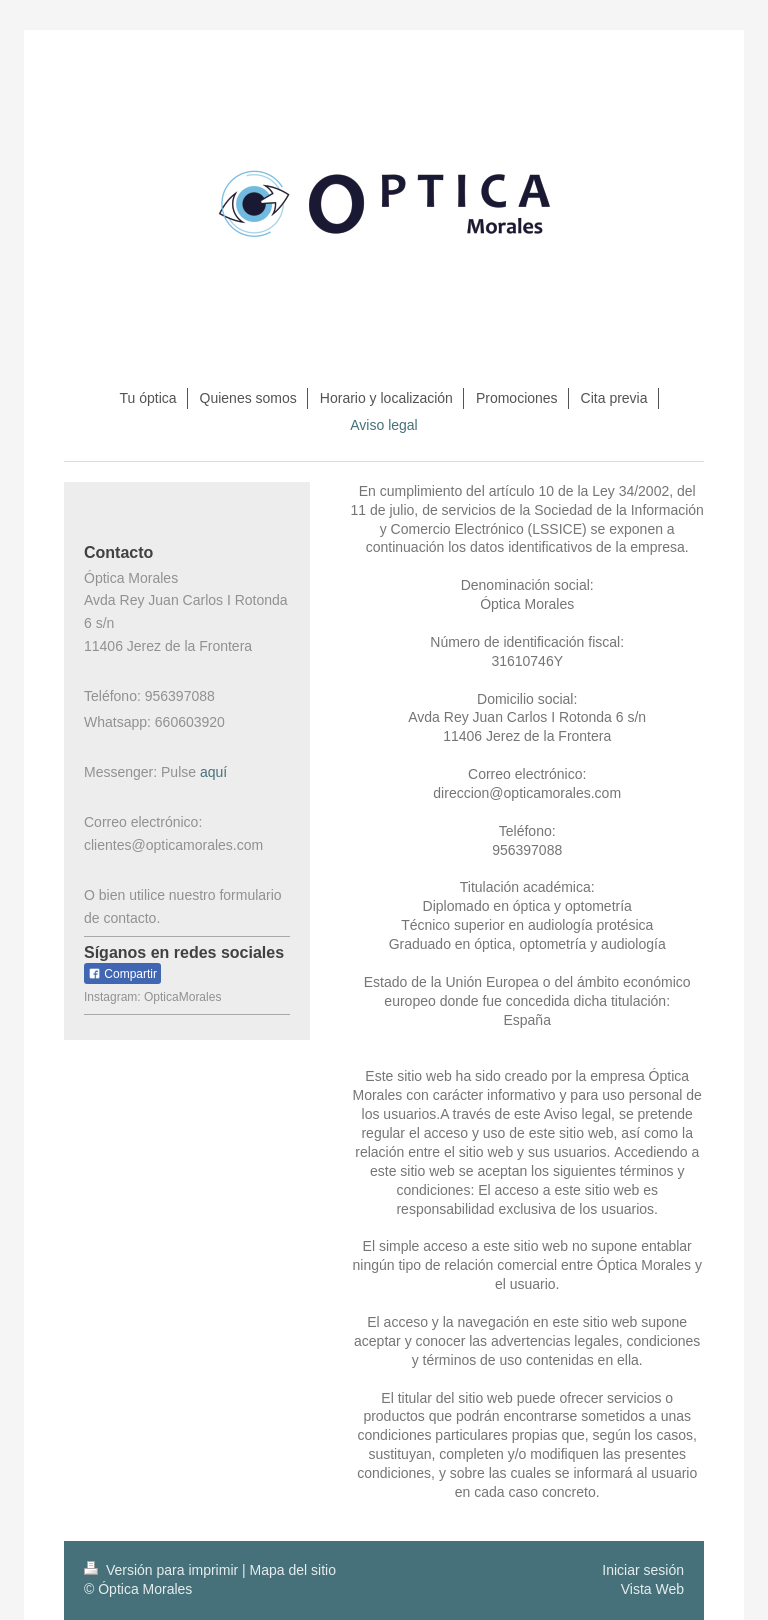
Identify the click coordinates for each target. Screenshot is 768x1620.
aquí (213, 772)
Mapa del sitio (293, 1570)
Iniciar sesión (643, 1570)
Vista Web (652, 1589)
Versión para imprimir (163, 1570)
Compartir (122, 974)
